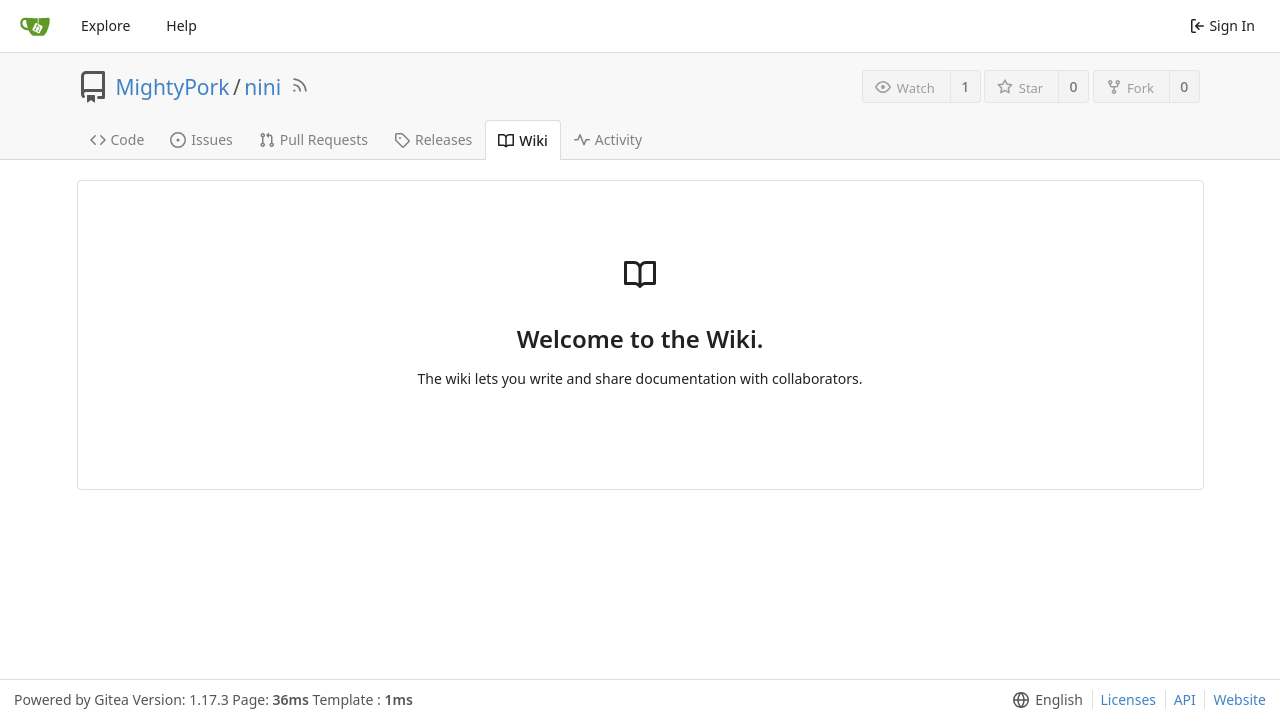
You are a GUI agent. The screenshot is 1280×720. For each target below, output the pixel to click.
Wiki (523, 140)
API (1185, 699)
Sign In (1222, 25)
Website (1239, 699)
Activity (608, 139)
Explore (105, 25)
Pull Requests (313, 139)
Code (117, 139)
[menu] (1043, 700)
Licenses (1129, 699)
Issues (201, 139)
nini (262, 87)
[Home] (35, 26)
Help (181, 25)
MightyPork (173, 87)
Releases (433, 139)
